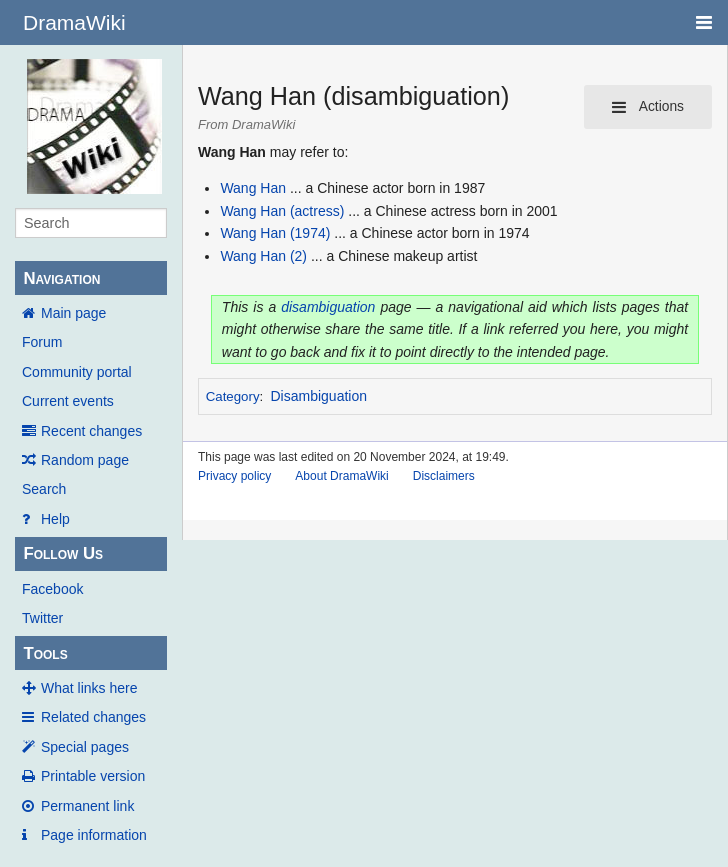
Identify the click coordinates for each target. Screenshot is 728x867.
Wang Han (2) (263, 256)
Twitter (42, 618)
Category (233, 396)
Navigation (61, 278)
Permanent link (87, 806)
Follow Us (63, 553)
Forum (42, 342)
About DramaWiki (341, 476)
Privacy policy (234, 476)
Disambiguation (319, 396)
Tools (45, 653)
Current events (68, 401)
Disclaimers (444, 476)
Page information (94, 835)
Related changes (93, 717)
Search (44, 489)
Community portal (77, 372)
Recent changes (91, 431)
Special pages (85, 747)
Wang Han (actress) (282, 211)
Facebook (52, 589)
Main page (73, 313)
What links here (89, 688)
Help (55, 519)
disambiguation (328, 307)
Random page (85, 460)
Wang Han (253, 188)
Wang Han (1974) (275, 233)
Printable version (93, 776)
